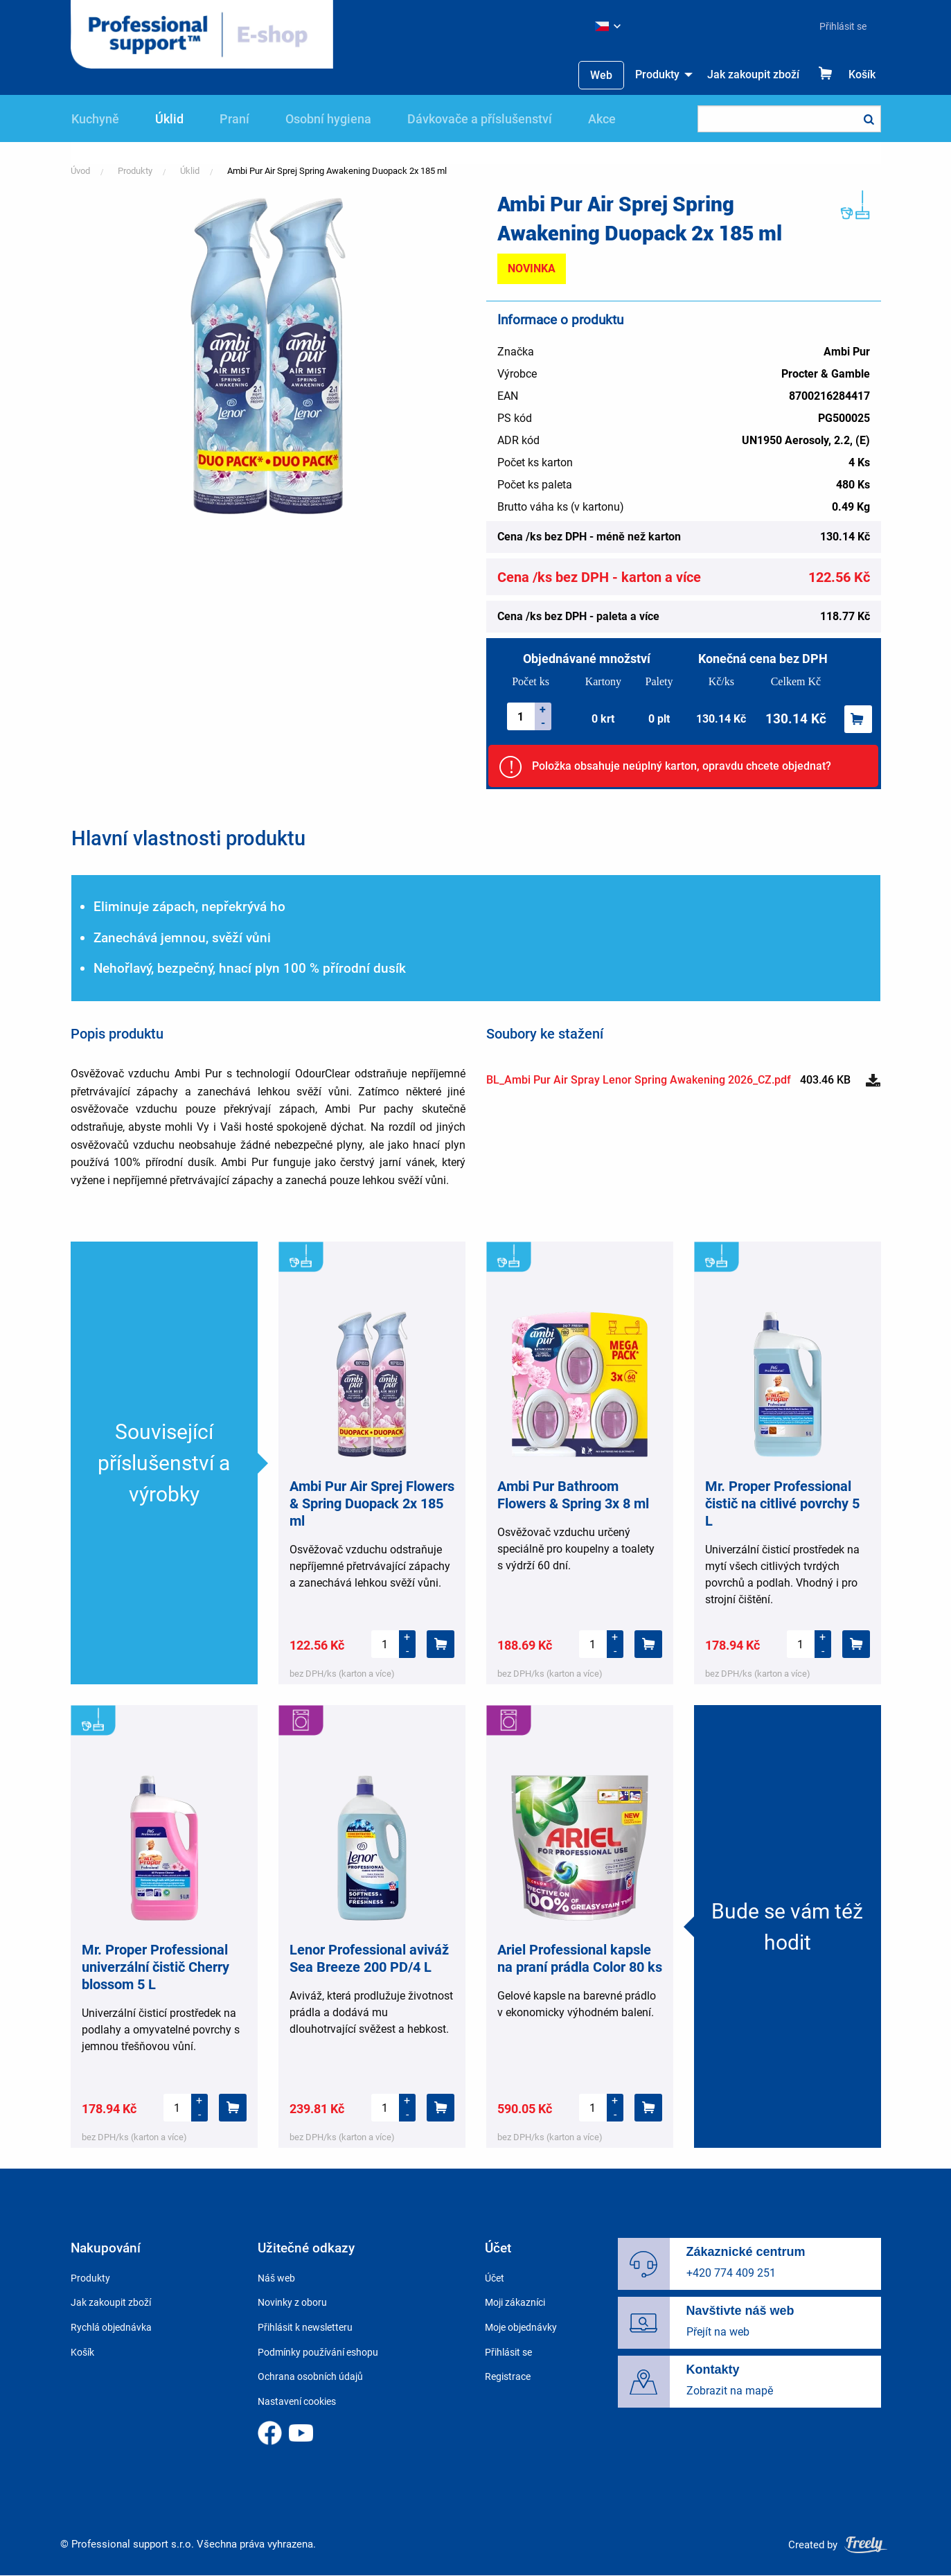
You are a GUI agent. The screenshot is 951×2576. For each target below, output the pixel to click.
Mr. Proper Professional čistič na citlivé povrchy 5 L (782, 1503)
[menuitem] (837, 26)
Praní (234, 119)
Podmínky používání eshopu (318, 2352)
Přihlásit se (842, 26)
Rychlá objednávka (111, 2327)
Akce (602, 119)
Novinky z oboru (292, 2302)
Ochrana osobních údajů (310, 2376)
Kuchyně (95, 119)
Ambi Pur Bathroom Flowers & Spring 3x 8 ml (573, 1495)
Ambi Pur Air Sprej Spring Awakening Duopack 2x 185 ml (337, 171)
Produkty (657, 74)
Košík (862, 74)
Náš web (276, 2278)
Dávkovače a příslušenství (479, 119)
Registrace (508, 2376)
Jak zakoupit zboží (753, 74)
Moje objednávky (521, 2327)
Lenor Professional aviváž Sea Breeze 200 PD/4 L (369, 1958)
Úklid (169, 119)
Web (601, 75)
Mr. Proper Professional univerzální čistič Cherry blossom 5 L (155, 1967)
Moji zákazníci (515, 2302)
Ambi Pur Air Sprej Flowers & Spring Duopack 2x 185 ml (372, 1503)
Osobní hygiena (328, 119)
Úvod (80, 171)
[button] (268, 355)
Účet (494, 2278)
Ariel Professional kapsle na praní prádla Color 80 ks (579, 1958)
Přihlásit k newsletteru (305, 2327)
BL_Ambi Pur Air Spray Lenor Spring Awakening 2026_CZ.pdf (638, 1079)
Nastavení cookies (297, 2401)
